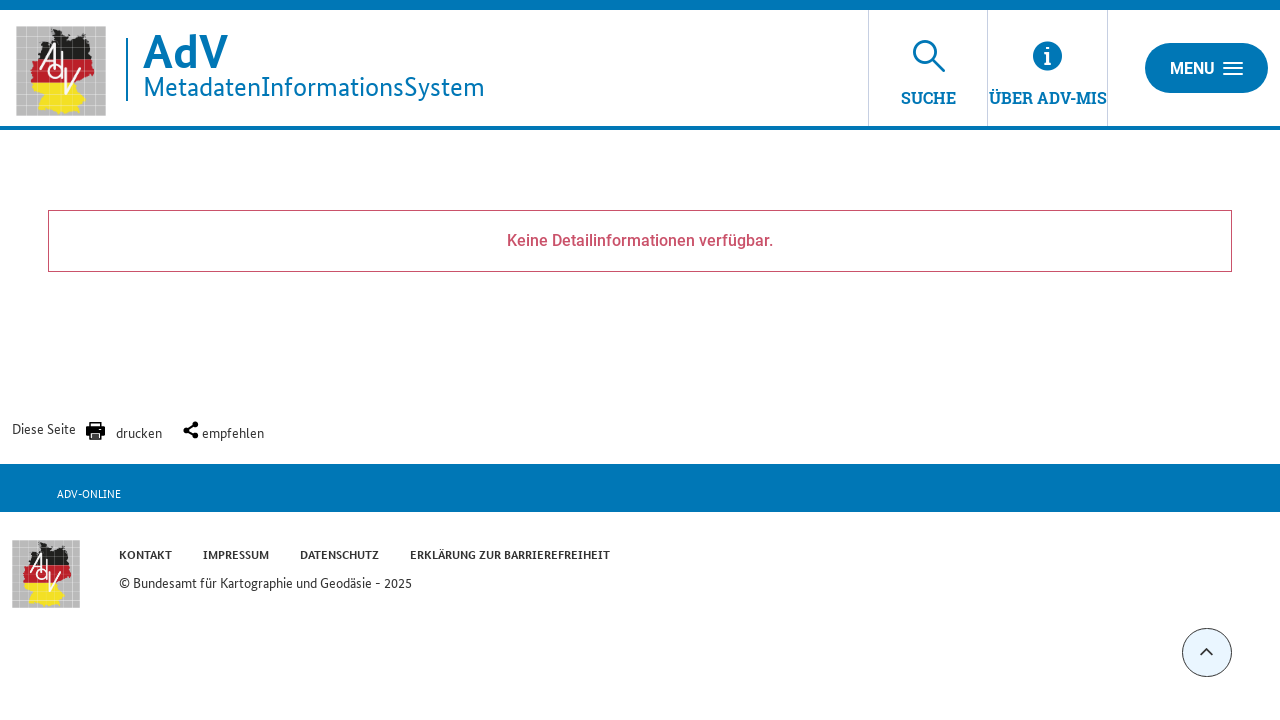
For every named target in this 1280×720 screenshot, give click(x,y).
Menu (1206, 68)
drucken (139, 432)
